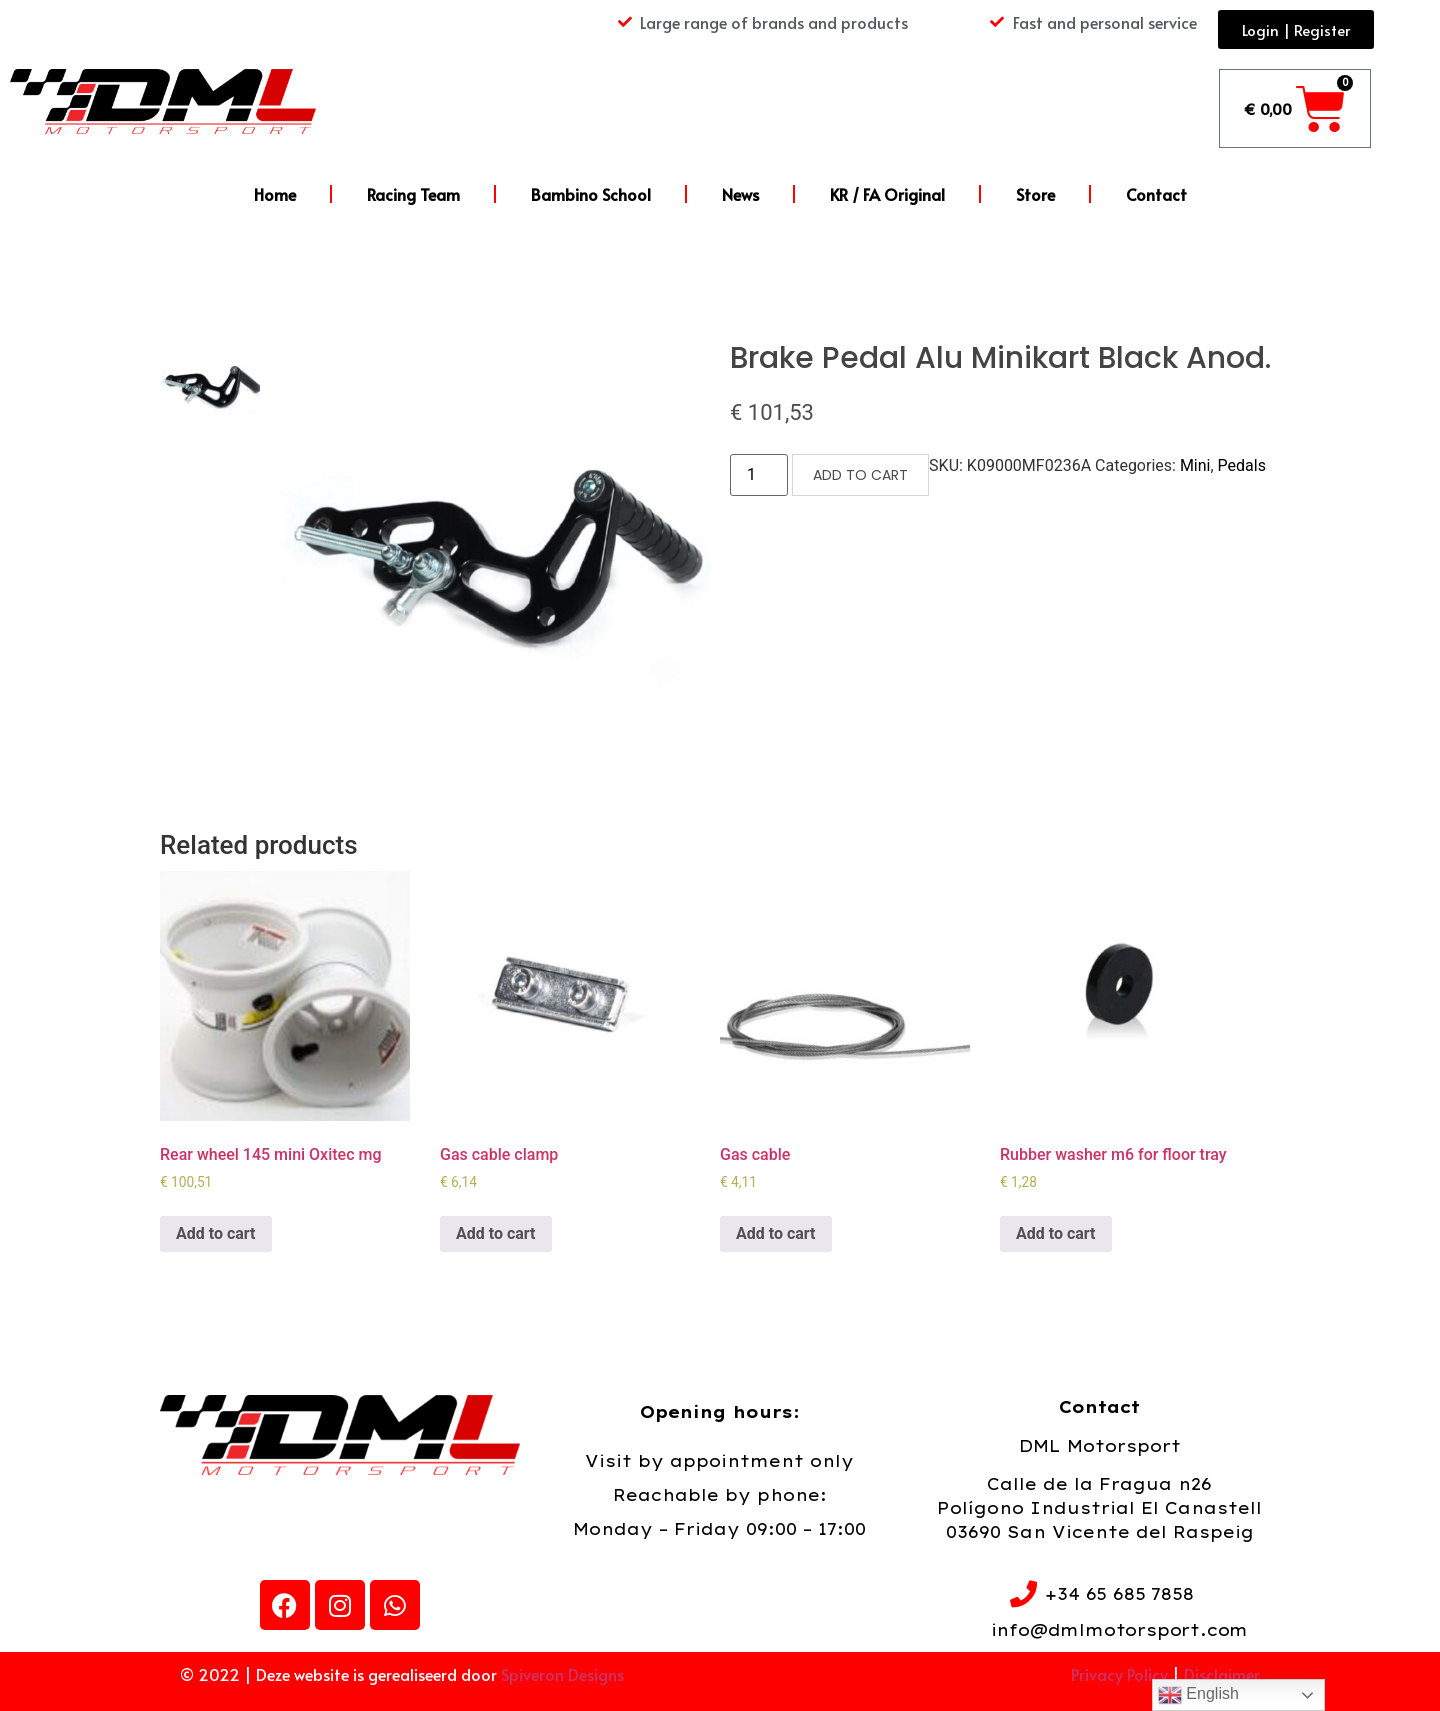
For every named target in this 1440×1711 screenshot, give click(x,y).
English (1198, 1695)
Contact (1156, 194)
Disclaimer (1222, 1674)
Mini (1195, 465)
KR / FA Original (887, 194)
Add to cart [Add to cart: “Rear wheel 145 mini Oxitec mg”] (216, 1233)
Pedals (1242, 465)
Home (275, 194)
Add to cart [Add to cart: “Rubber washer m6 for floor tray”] (1056, 1233)
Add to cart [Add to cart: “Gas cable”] (776, 1233)
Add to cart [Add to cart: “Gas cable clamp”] (496, 1233)
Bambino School (591, 194)
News (740, 194)
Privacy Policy (1119, 1674)
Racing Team (413, 194)
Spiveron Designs (562, 1674)
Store (1035, 194)
